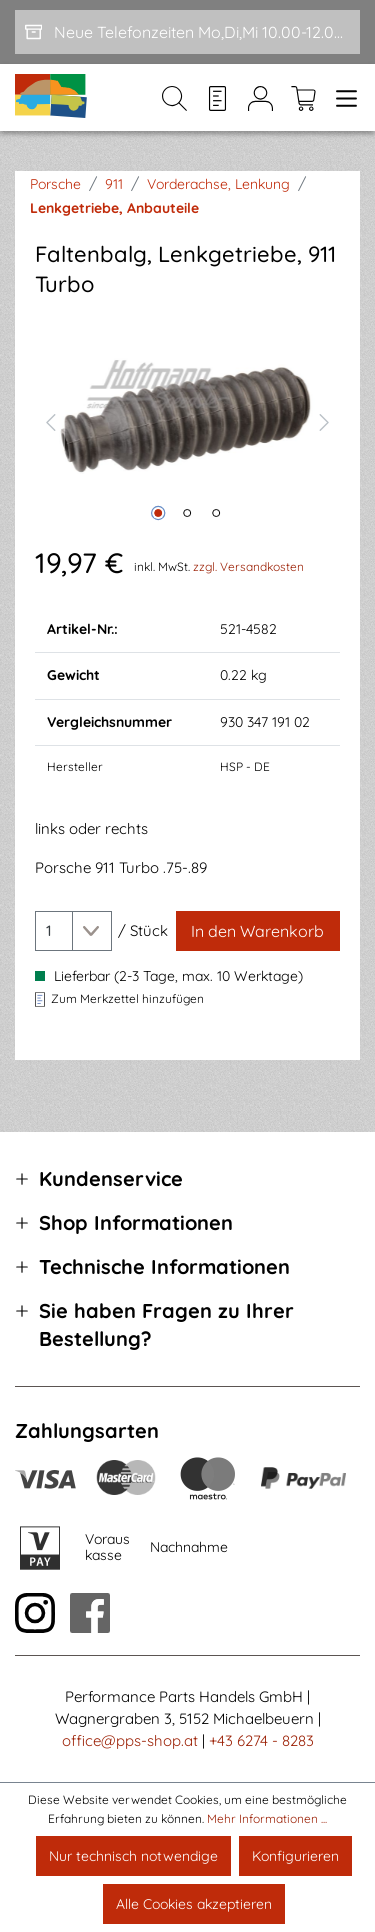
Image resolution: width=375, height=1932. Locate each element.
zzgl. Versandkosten (248, 566)
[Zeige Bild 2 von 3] (187, 513)
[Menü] (342, 98)
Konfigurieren (295, 1856)
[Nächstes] (325, 420)
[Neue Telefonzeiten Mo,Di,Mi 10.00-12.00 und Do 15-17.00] (187, 32)
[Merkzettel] (217, 98)
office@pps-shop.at (130, 1740)
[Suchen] (174, 98)
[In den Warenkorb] (258, 931)
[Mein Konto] (260, 98)
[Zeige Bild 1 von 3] (158, 513)
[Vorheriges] (50, 420)
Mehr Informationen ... (267, 1818)
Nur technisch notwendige (133, 1856)
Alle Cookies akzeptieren (194, 1904)
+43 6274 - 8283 (261, 1740)
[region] (187, 420)
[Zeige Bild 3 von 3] (216, 513)
